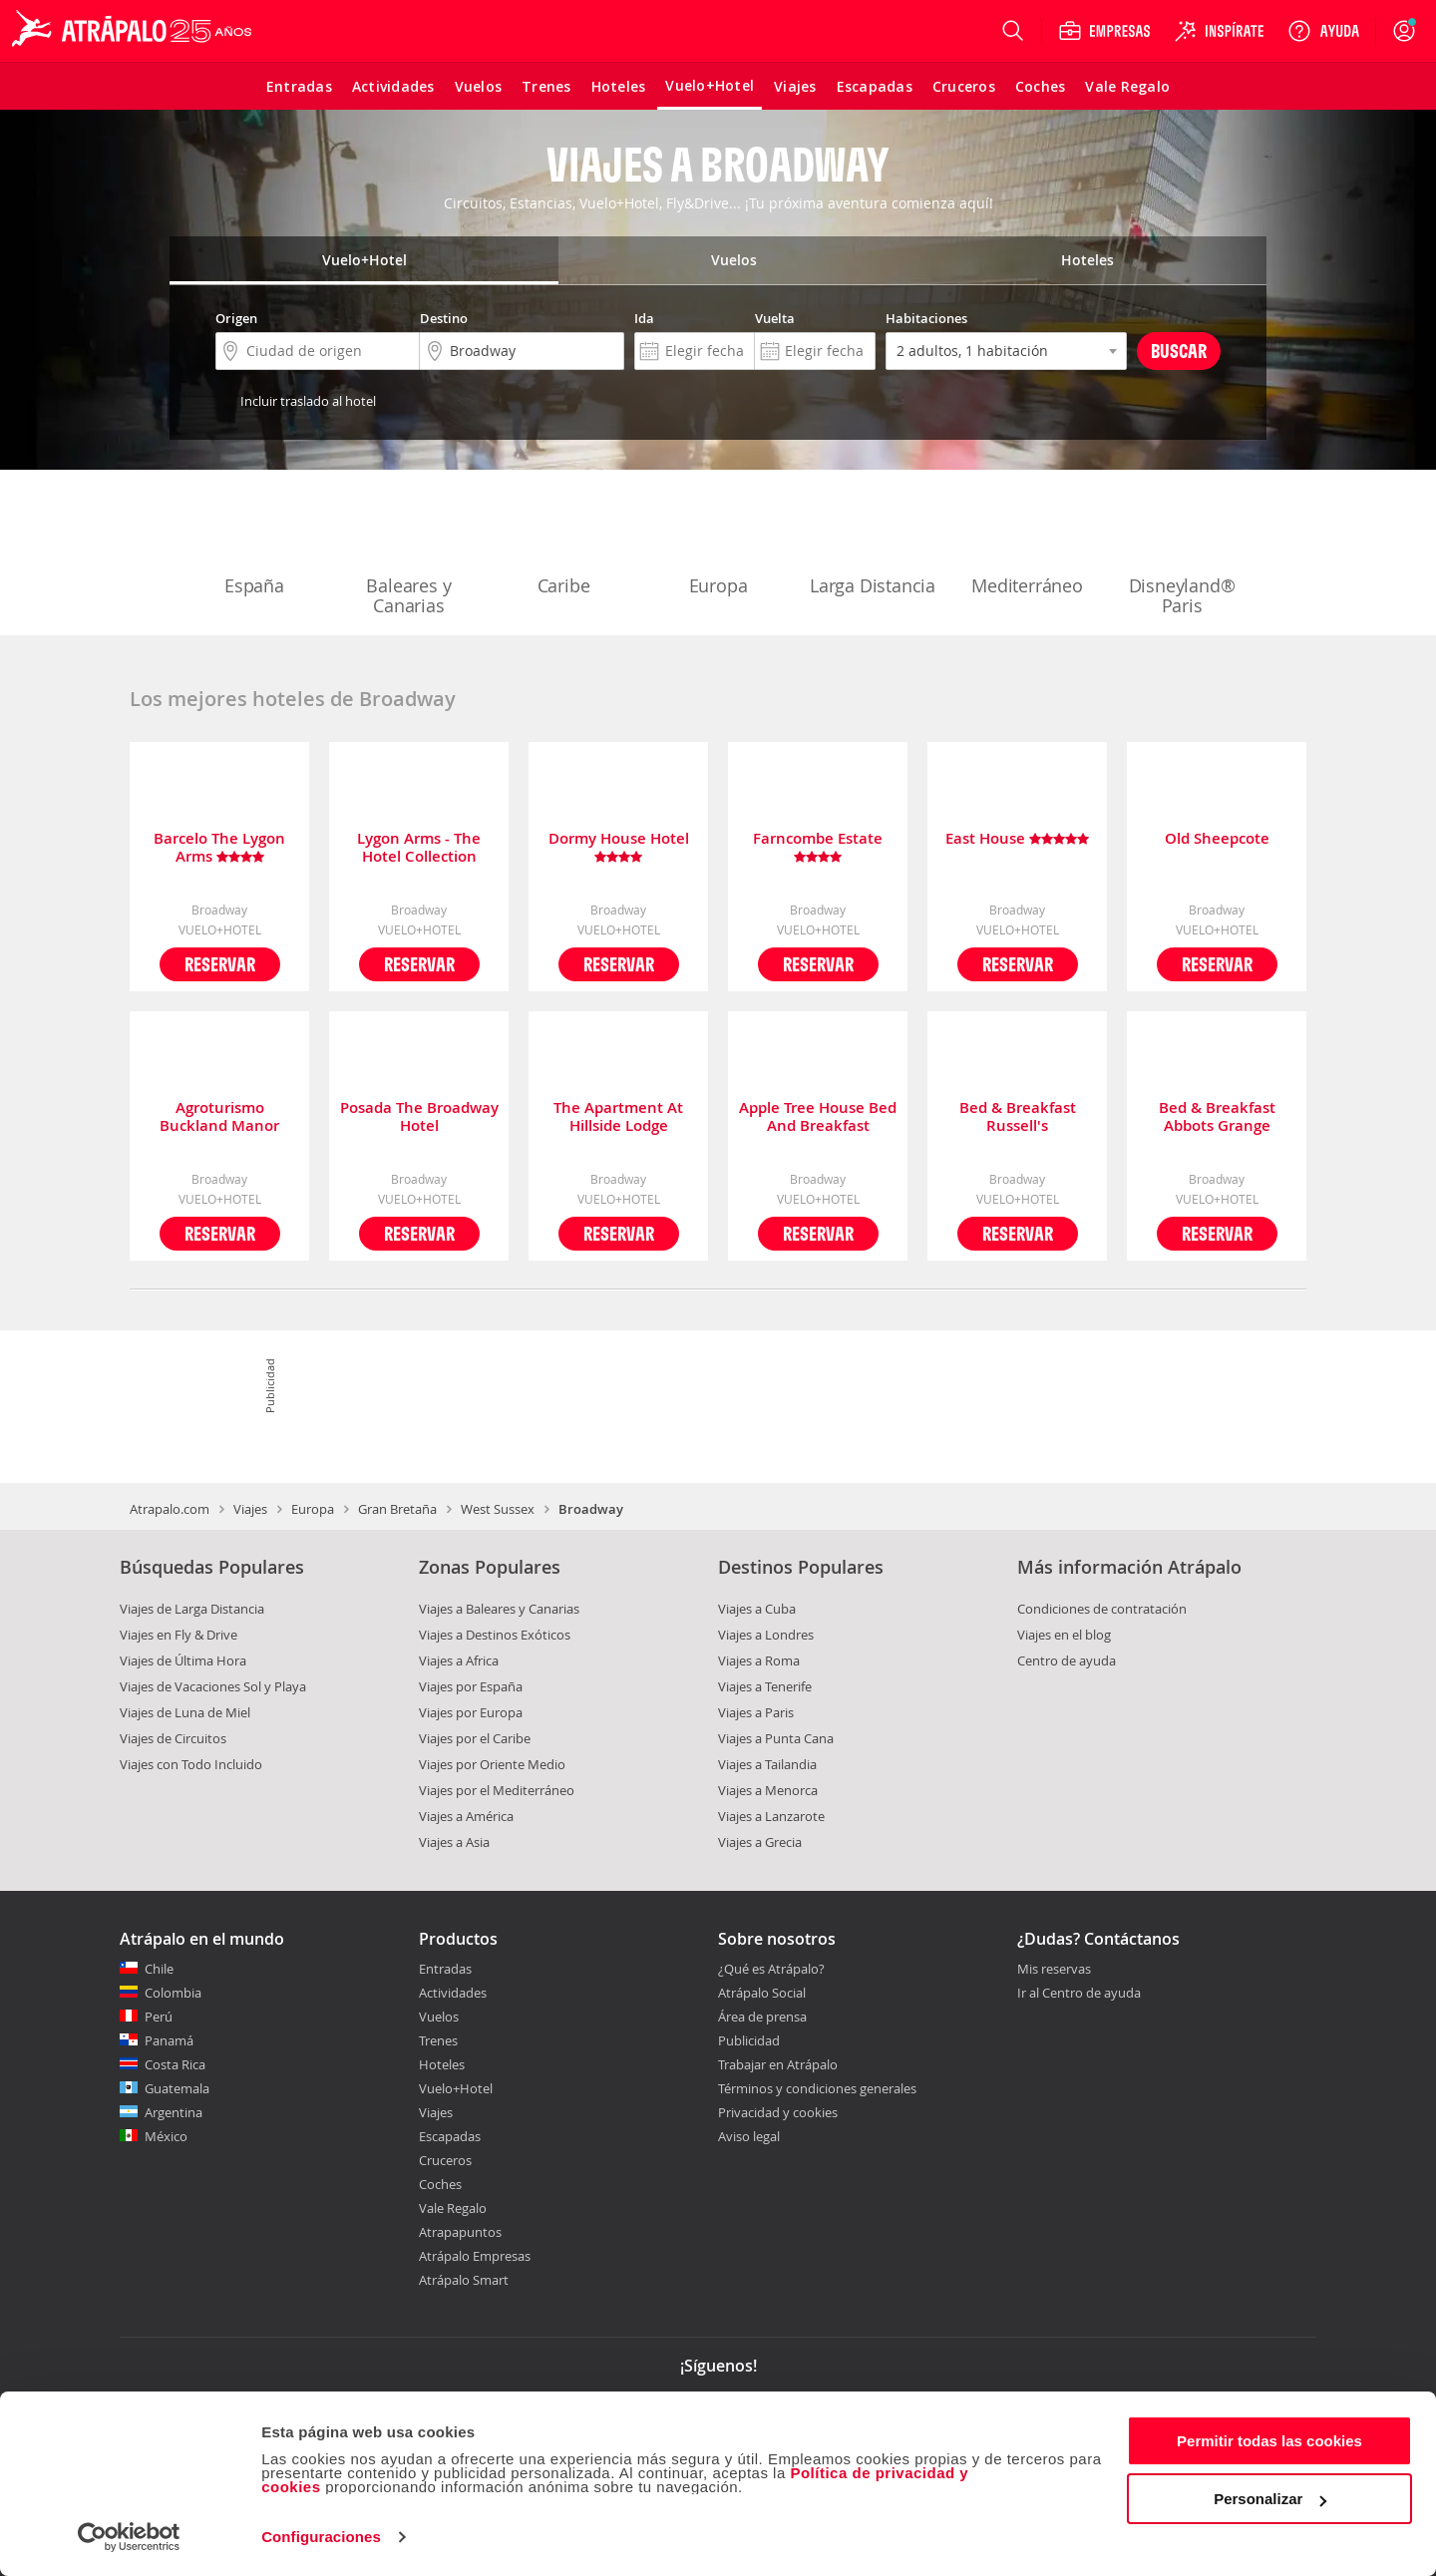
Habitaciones (926, 318)
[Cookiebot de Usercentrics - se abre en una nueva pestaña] (129, 2537)
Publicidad (749, 2040)
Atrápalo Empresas (475, 2256)
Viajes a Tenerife (765, 1686)
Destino (444, 318)
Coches (440, 2184)
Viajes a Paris (756, 1712)
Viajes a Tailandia (767, 1764)
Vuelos (439, 2016)
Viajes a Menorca (768, 1790)
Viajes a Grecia (760, 1842)
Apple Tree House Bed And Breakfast (818, 1117)
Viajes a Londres (766, 1635)
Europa (718, 544)
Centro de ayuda (1066, 1660)
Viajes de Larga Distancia (192, 1609)
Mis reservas (1054, 1970)
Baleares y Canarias (409, 554)
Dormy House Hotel (618, 848)
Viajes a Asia (454, 1842)
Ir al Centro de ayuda (1079, 1994)
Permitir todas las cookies (1269, 2440)
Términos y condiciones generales (817, 2088)
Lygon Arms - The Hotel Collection (419, 848)
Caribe (563, 544)
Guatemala (177, 2088)
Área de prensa (762, 2016)
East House (1017, 839)
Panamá (169, 2040)
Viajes (250, 1509)
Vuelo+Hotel (456, 2088)
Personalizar (1270, 2498)
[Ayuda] (1323, 31)
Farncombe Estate (818, 848)
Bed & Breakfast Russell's (1017, 1117)
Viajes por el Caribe (475, 1738)
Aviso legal (749, 2136)
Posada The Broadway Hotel (419, 1117)
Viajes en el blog (1064, 1635)
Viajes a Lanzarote (771, 1816)
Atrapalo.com (169, 1509)
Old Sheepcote (1217, 839)
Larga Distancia (872, 544)
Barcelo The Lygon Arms (219, 848)
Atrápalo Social (762, 1993)
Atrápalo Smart (464, 2280)
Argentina (173, 2112)
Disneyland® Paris (1182, 554)
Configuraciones (321, 2536)
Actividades (453, 1993)
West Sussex (498, 1509)
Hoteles (442, 2064)
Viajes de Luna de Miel (185, 1712)
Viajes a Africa (459, 1660)
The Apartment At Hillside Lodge (618, 1117)
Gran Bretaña (397, 1509)
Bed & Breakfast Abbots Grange (1217, 1117)
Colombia (173, 1993)
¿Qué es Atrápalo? (771, 1969)
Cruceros (445, 2160)
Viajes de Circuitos (173, 1738)
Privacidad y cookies (778, 2112)
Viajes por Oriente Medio (492, 1764)
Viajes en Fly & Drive (178, 1635)
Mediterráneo (1027, 544)
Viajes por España (471, 1686)
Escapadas (450, 2136)
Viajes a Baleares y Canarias (499, 1609)
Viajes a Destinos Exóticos (494, 1635)
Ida (644, 318)
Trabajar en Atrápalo (778, 2064)
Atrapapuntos (460, 2232)
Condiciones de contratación (1102, 1609)
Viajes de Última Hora (183, 1660)
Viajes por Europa (471, 1712)
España (254, 544)
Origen (236, 318)
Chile (159, 1969)
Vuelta (775, 318)
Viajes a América (466, 1816)
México (166, 2136)
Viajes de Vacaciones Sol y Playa (213, 1686)
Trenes (438, 2040)
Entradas (445, 1969)
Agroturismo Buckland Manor (219, 1117)
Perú (159, 2016)
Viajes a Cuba (757, 1609)
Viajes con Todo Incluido (191, 1764)
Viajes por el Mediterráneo (496, 1790)
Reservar (219, 963)
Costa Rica (175, 2064)
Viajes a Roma (759, 1660)
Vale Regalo (453, 2208)
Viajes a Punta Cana (776, 1738)
